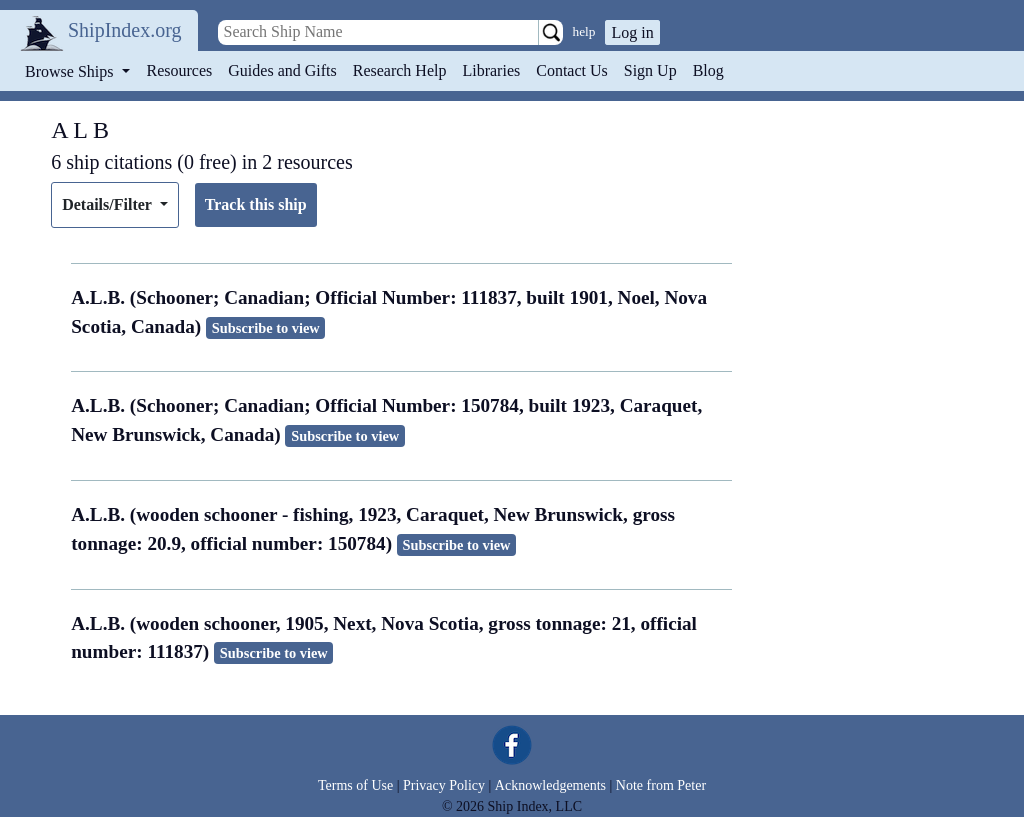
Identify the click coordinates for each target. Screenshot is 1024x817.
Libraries (491, 70)
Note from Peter (661, 785)
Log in (632, 32)
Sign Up (650, 70)
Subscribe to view (266, 328)
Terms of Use (355, 785)
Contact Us (572, 70)
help (584, 31)
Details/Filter (108, 204)
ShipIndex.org (125, 30)
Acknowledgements (550, 785)
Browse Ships (71, 71)
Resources (180, 70)
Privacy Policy (444, 785)
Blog (708, 70)
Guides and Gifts (282, 70)
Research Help (400, 70)
